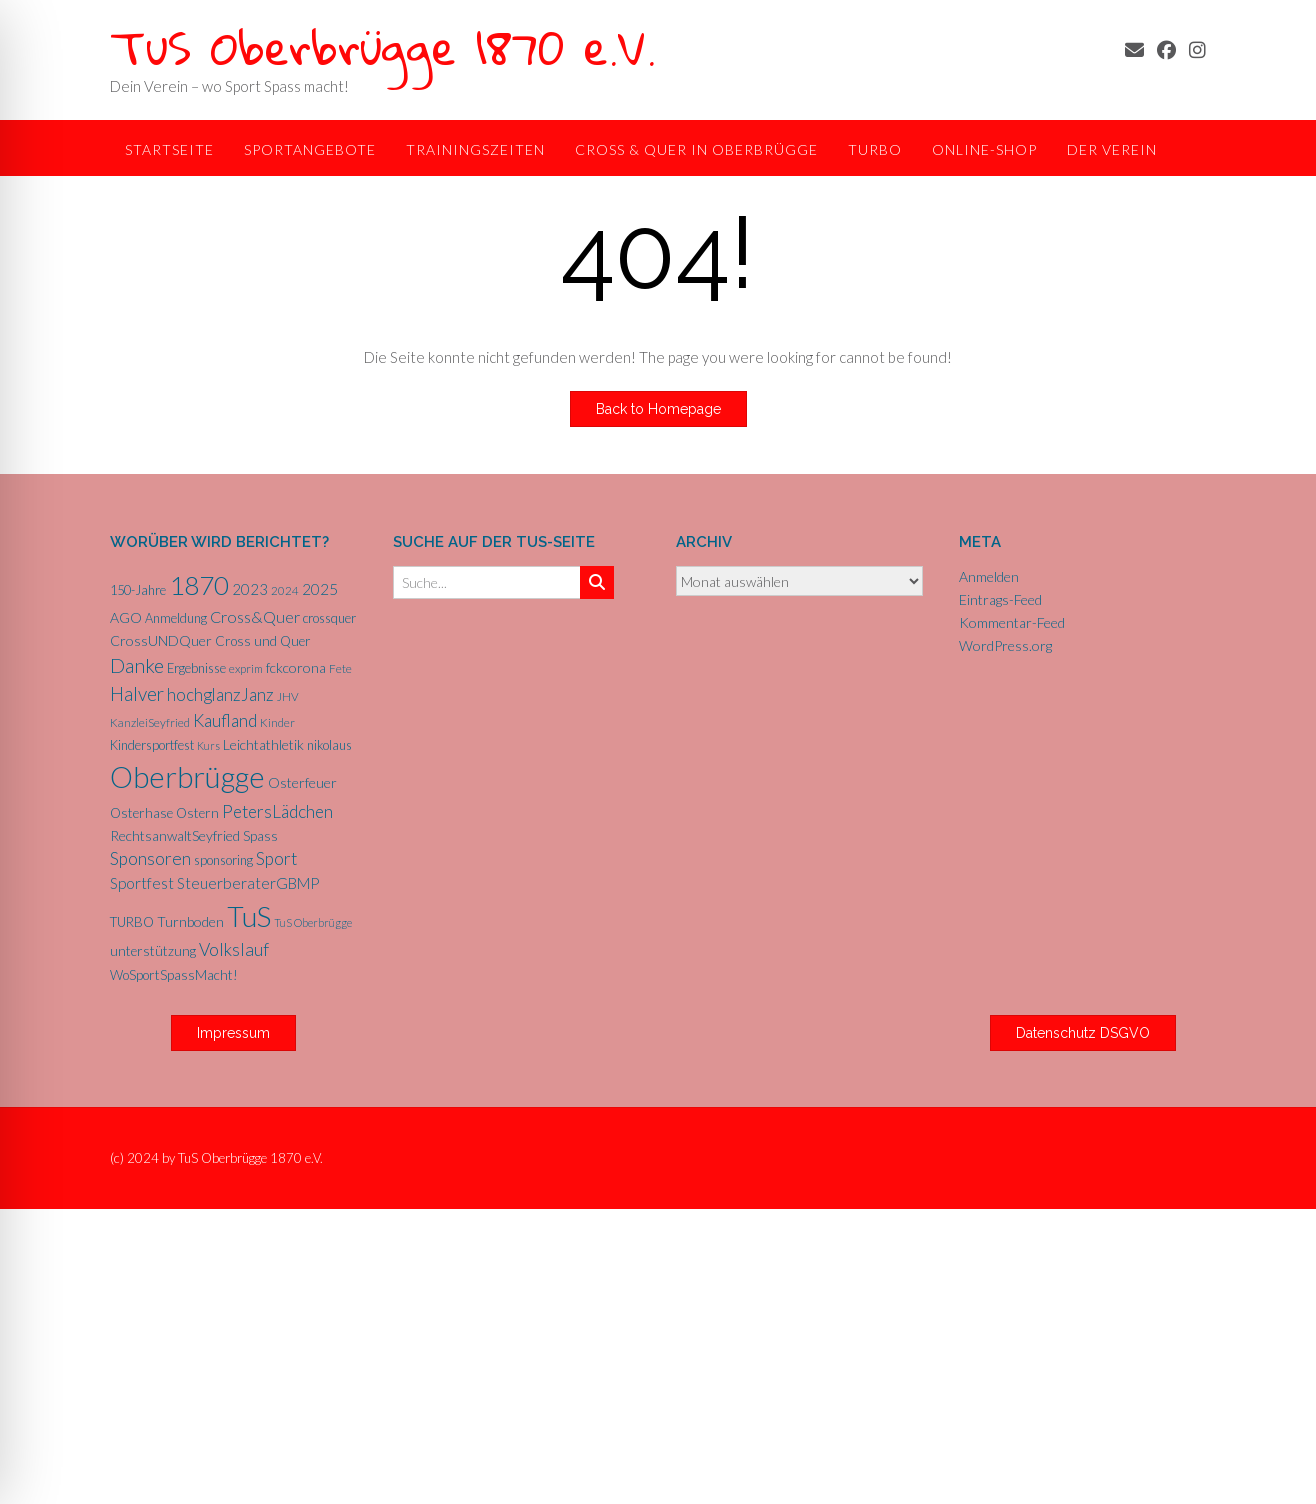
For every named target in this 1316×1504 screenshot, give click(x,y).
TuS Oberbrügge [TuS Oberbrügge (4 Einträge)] (313, 922)
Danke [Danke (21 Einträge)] (137, 665)
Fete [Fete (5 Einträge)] (340, 668)
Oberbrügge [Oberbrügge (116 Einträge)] (187, 776)
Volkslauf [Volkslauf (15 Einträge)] (234, 949)
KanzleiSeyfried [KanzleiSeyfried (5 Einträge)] (150, 722)
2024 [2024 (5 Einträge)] (285, 590)
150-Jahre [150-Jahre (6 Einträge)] (138, 590)
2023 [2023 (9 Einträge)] (250, 589)
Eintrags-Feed (1000, 599)
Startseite (169, 149)
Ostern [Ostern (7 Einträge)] (197, 813)
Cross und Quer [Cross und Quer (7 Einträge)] (263, 641)
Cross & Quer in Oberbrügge (696, 149)
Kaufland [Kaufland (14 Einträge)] (225, 720)
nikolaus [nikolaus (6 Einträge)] (329, 745)
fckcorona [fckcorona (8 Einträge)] (296, 667)
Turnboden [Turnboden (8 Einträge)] (190, 921)
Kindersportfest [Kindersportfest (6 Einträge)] (152, 745)
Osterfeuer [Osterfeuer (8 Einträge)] (302, 782)
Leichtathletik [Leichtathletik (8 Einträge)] (263, 744)
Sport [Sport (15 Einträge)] (276, 858)
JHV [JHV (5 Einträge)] (288, 696)
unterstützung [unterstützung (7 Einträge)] (153, 951)
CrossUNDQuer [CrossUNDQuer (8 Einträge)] (161, 640)
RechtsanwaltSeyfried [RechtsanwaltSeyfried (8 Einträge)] (175, 835)
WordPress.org (1005, 645)
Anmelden (989, 576)
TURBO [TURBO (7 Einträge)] (132, 922)
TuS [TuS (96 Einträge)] (249, 916)
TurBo (875, 149)
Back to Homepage (658, 409)
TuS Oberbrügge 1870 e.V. (383, 46)
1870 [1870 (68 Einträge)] (199, 585)
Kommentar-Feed (1012, 622)
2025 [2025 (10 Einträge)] (320, 589)
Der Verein (1112, 149)
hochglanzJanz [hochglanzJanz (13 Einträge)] (220, 694)
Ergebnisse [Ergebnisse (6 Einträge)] (196, 668)
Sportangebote (310, 149)
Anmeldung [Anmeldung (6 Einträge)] (176, 618)
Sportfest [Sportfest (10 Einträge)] (142, 883)
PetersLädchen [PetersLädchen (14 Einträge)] (277, 811)
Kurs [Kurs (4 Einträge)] (208, 745)
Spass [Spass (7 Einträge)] (260, 836)
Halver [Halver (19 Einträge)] (137, 693)
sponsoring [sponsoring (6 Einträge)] (223, 860)
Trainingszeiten (475, 149)
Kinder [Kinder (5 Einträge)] (277, 722)
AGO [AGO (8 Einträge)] (126, 617)
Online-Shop (984, 149)
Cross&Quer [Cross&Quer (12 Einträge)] (255, 616)
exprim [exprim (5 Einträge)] (246, 668)
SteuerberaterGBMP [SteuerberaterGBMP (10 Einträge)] (248, 883)
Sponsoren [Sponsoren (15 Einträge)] (150, 858)
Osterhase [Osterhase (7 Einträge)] (141, 813)
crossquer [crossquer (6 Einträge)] (329, 618)
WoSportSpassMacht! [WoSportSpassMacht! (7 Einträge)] (174, 975)
